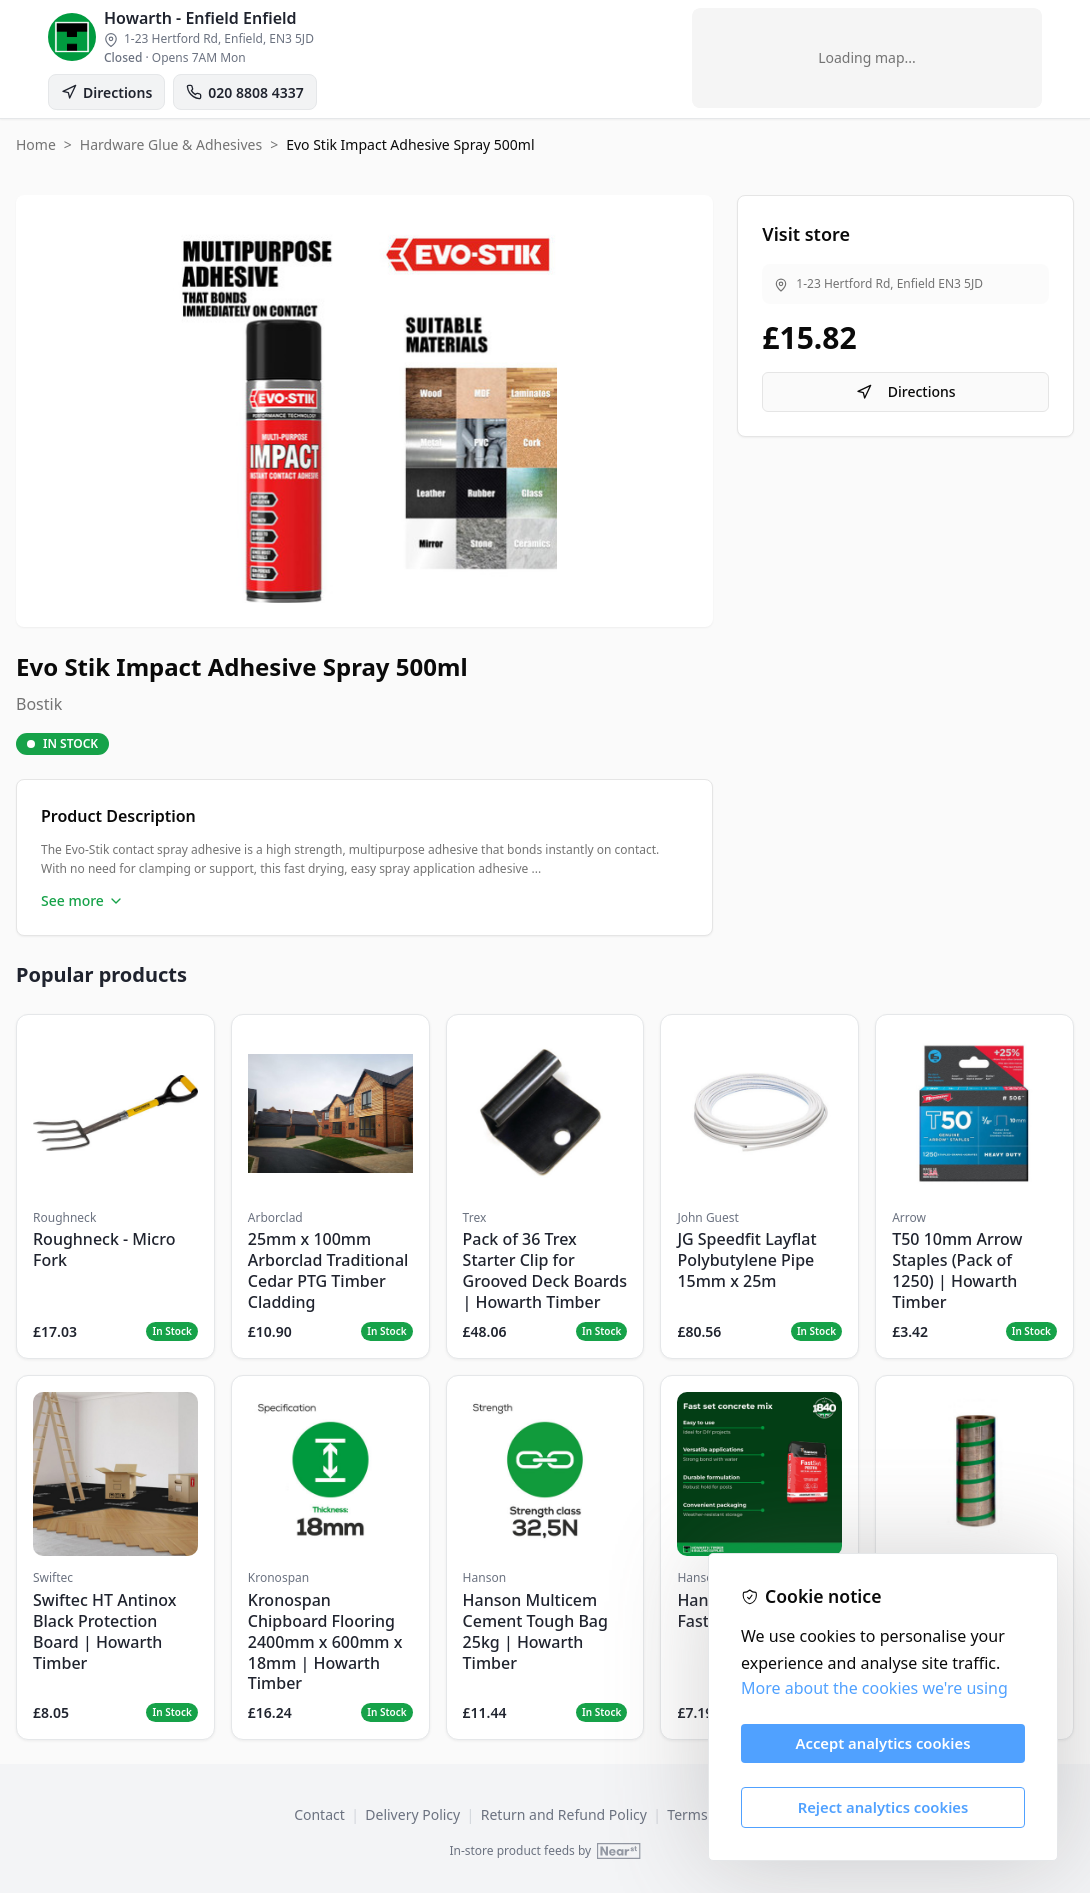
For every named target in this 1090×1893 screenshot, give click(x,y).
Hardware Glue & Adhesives (171, 144)
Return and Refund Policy (564, 1814)
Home (36, 144)
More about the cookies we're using (874, 1688)
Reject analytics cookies (883, 1807)
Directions (906, 391)
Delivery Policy (412, 1814)
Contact (319, 1814)
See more (82, 900)
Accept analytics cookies (883, 1743)
